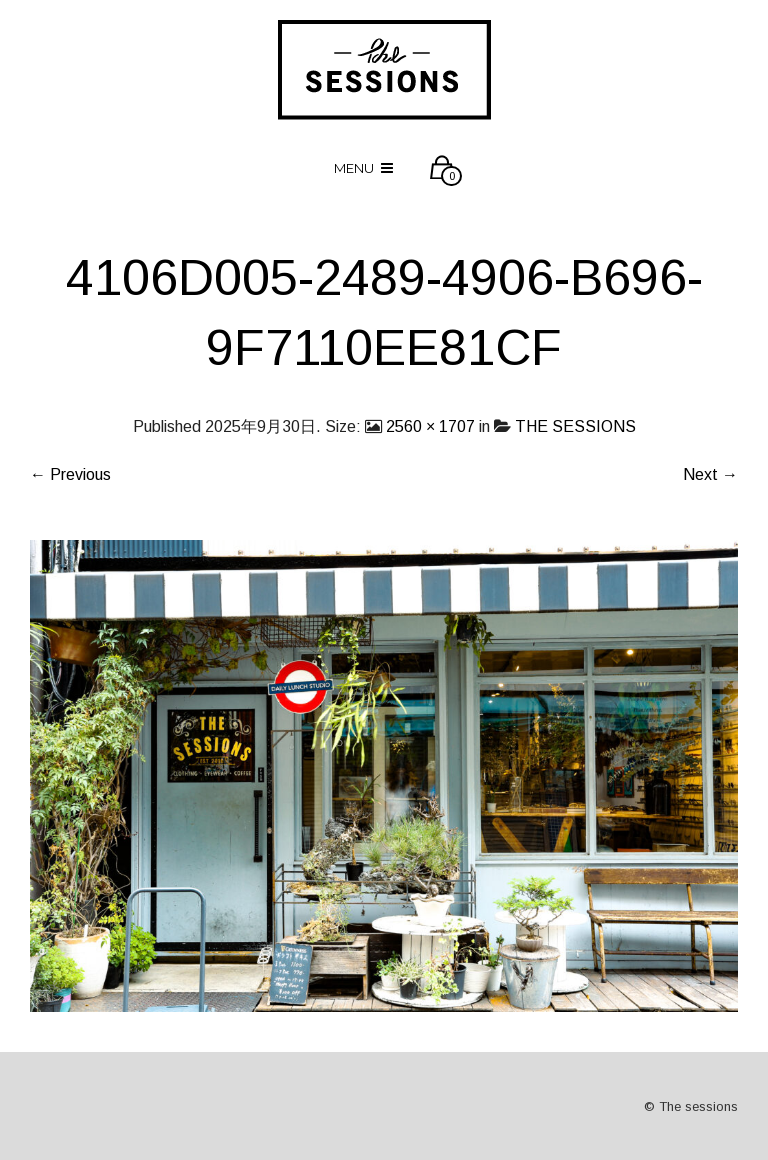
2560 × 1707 (430, 426)
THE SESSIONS (575, 426)
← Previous (70, 474)
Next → (710, 474)
